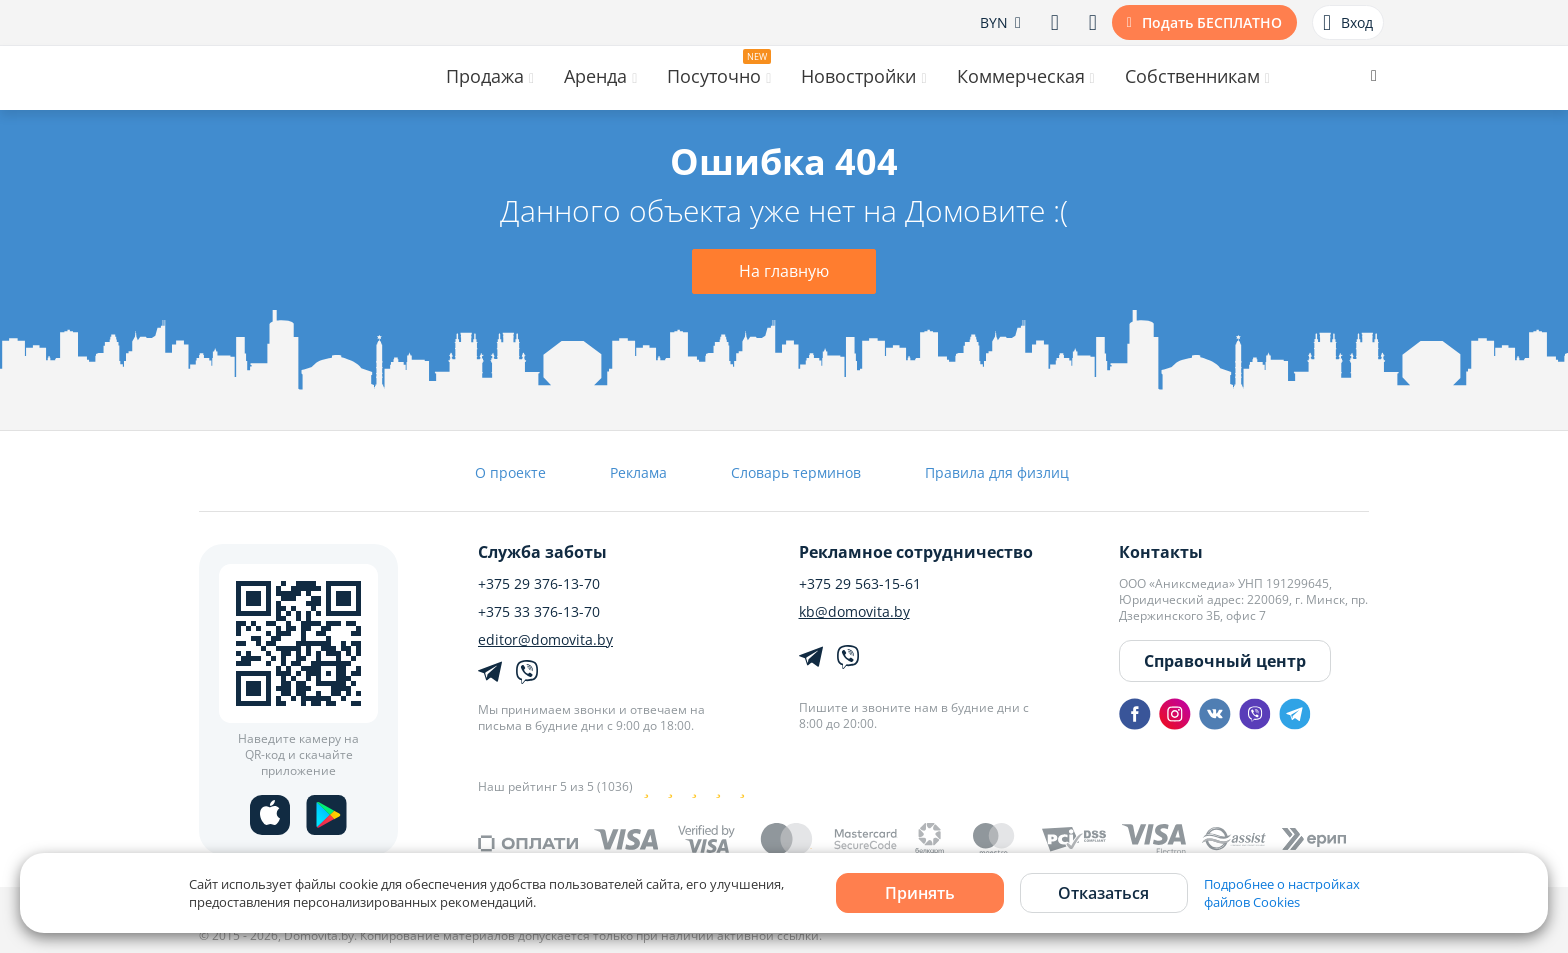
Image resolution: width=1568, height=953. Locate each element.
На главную (784, 271)
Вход (1348, 23)
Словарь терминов (796, 472)
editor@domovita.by (545, 640)
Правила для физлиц (997, 472)
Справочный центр (1225, 661)
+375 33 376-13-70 (539, 612)
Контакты (1161, 552)
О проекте (510, 472)
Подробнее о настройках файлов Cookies (1282, 893)
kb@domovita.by (854, 612)
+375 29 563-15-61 (860, 584)
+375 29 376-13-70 (539, 584)
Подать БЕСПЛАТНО (1212, 22)
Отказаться (1103, 893)
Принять (920, 893)
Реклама (638, 472)
